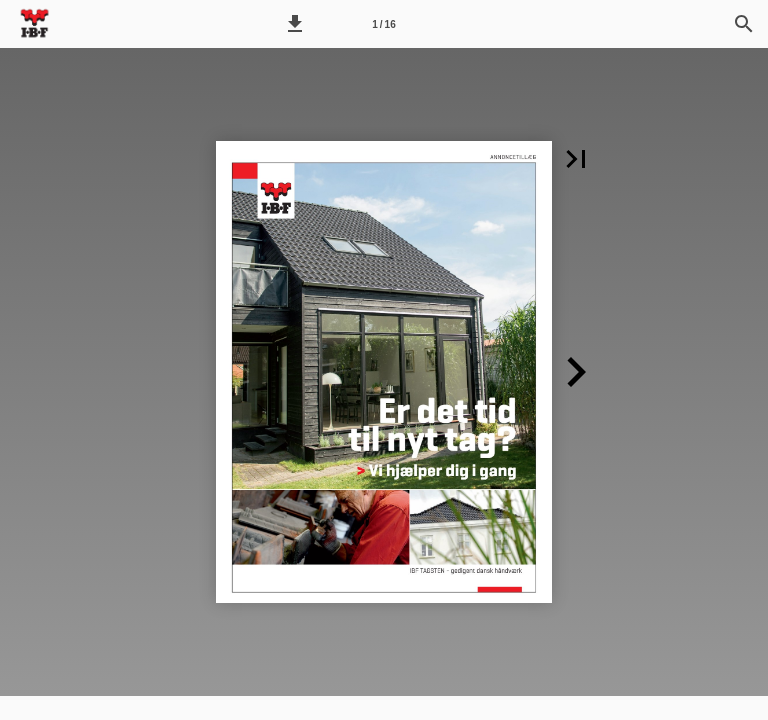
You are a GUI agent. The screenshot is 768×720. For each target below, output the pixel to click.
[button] (295, 24)
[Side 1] (384, 24)
